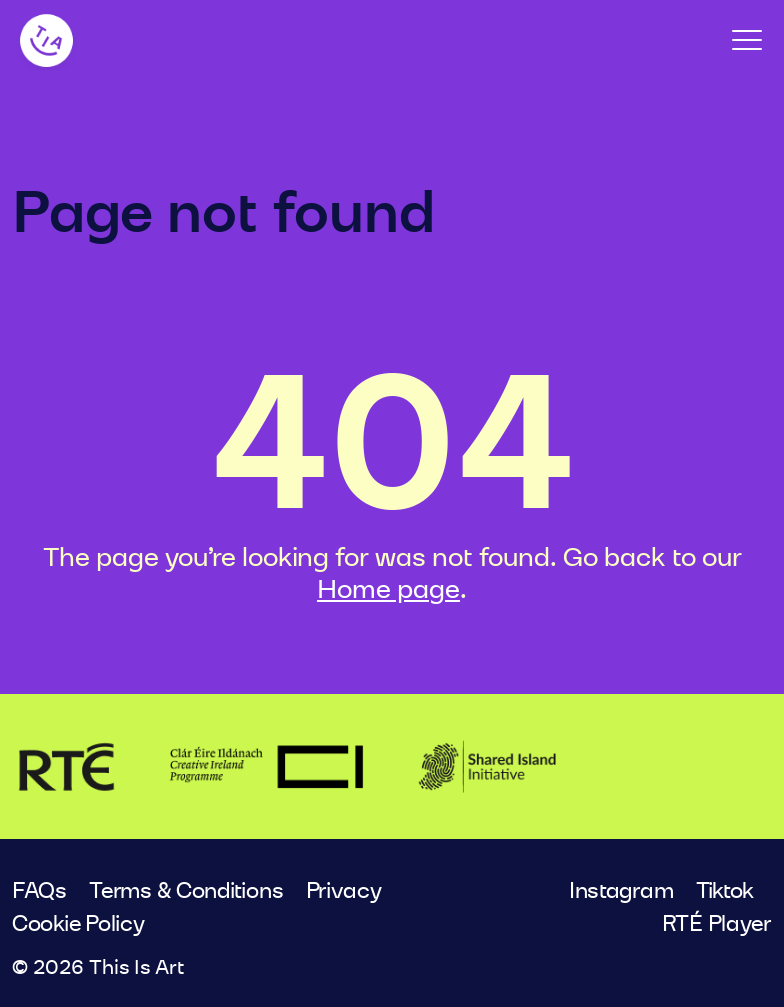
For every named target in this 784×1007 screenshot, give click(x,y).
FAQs (39, 891)
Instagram (621, 891)
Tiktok (725, 891)
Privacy (344, 891)
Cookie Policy (78, 924)
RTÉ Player (717, 924)
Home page (388, 590)
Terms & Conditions (186, 891)
